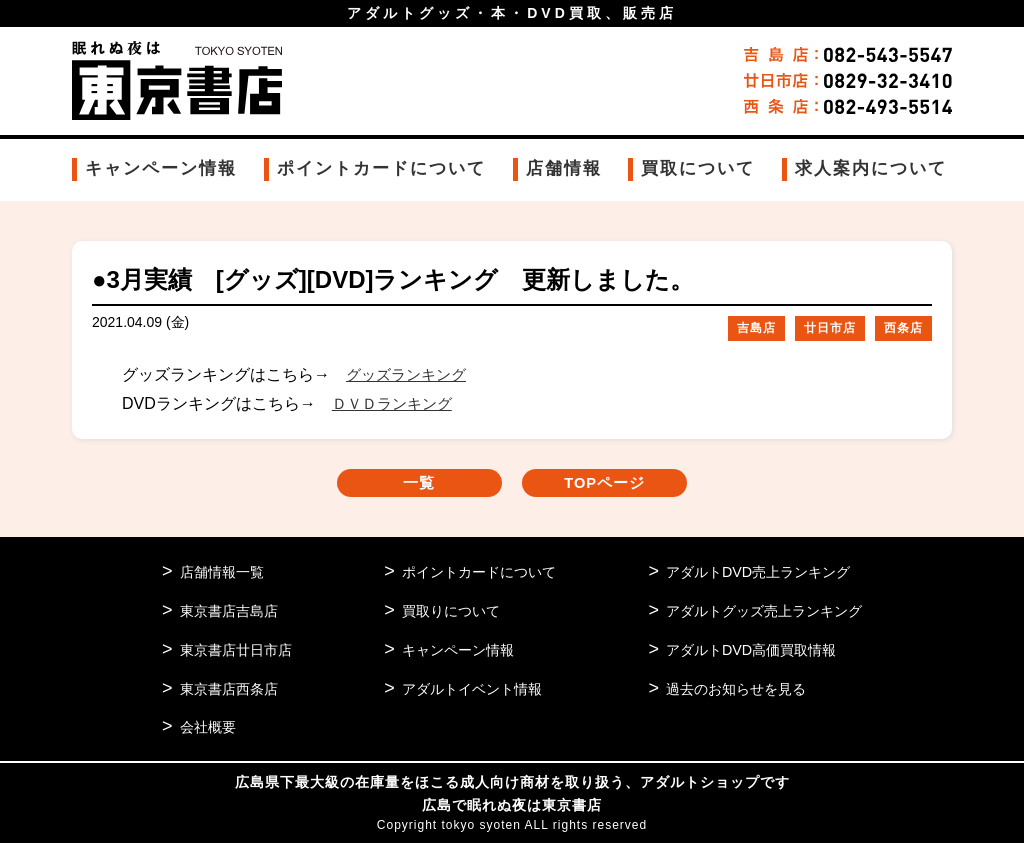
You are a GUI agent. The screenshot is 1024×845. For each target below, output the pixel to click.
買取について (698, 168)
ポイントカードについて (381, 168)
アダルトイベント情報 (468, 690)
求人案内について (871, 168)
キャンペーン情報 (161, 168)
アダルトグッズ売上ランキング (757, 612)
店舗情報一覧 (225, 573)
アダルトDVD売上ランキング (750, 573)
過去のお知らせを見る (727, 690)
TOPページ (622, 484)
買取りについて (445, 612)
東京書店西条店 (232, 690)
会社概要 (210, 729)
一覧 (402, 484)
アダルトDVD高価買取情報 (743, 651)
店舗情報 (564, 168)
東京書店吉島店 (232, 612)
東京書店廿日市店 (240, 651)
